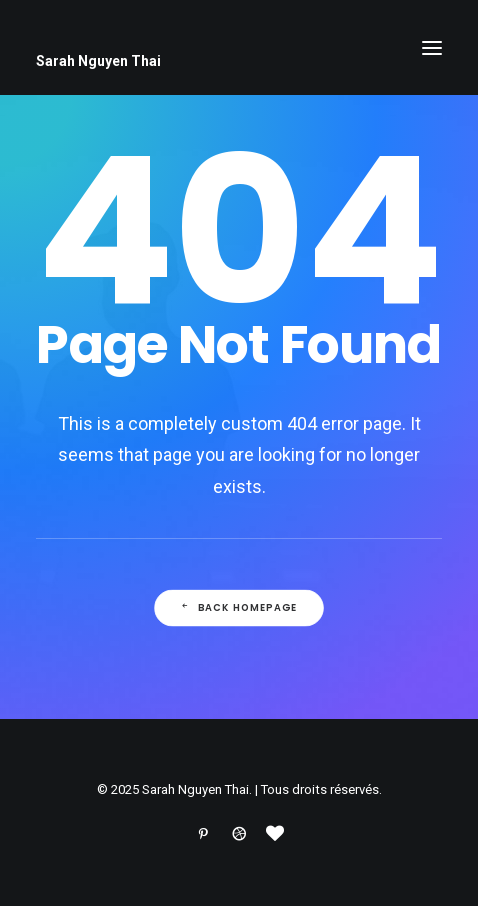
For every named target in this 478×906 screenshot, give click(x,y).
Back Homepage (239, 608)
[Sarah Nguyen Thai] (239, 61)
